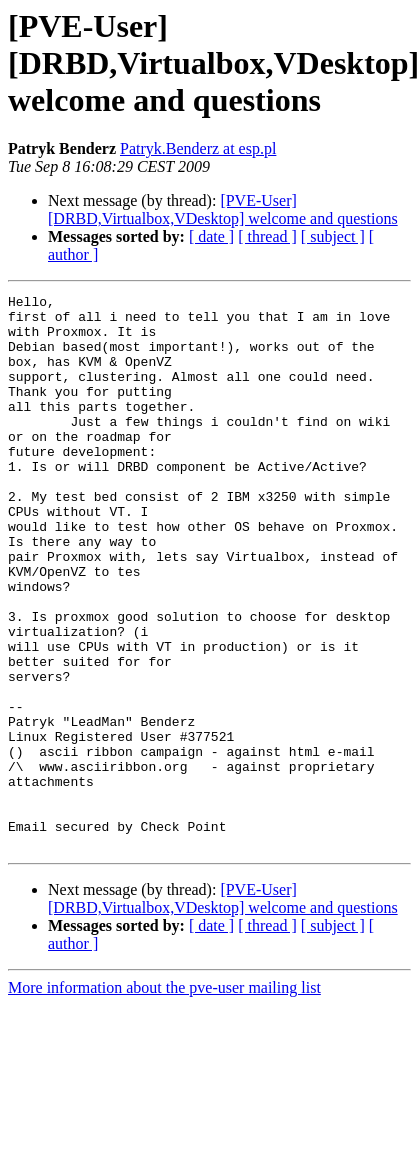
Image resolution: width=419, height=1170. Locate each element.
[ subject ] (333, 236)
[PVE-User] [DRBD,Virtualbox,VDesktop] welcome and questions (223, 209)
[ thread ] (267, 236)
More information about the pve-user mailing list (164, 1098)
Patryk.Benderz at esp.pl (198, 148)
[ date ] (211, 236)
